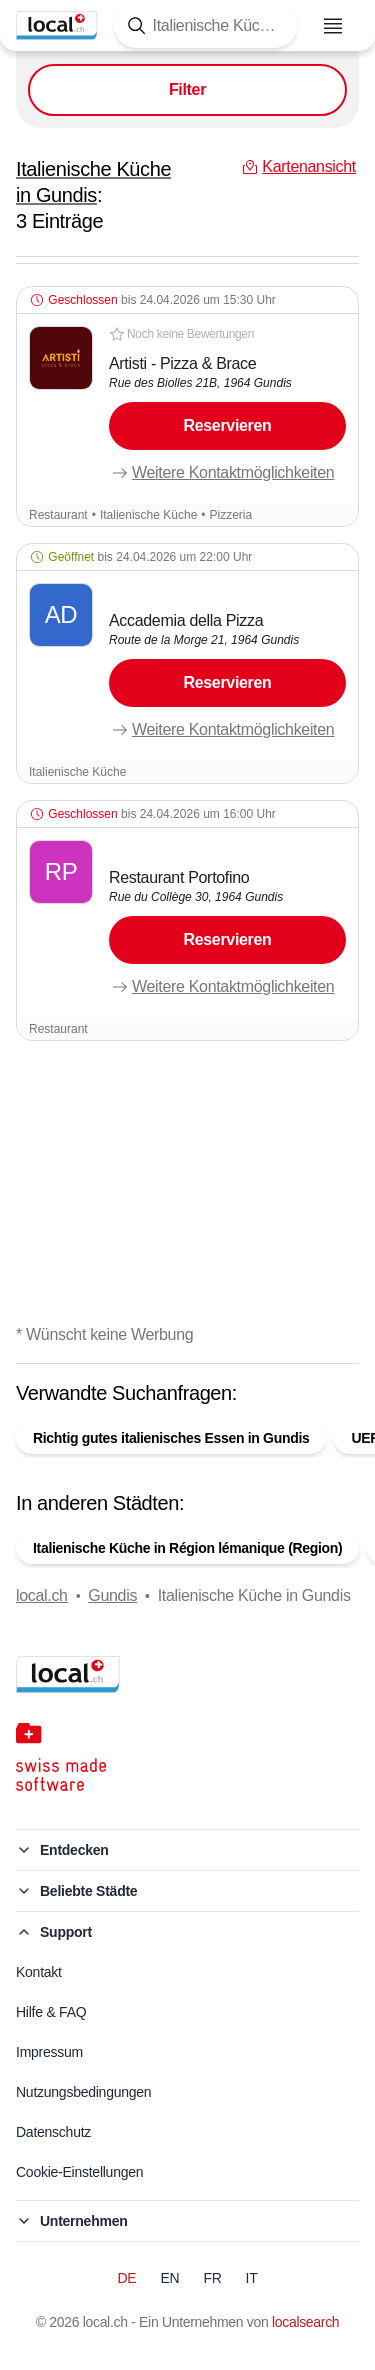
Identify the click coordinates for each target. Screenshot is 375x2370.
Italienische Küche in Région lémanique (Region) (187, 1548)
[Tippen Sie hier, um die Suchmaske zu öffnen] (205, 25)
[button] (187, 406)
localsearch (305, 2322)
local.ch (42, 1595)
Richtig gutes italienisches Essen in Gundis (171, 1438)
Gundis (112, 1595)
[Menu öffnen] (333, 26)
